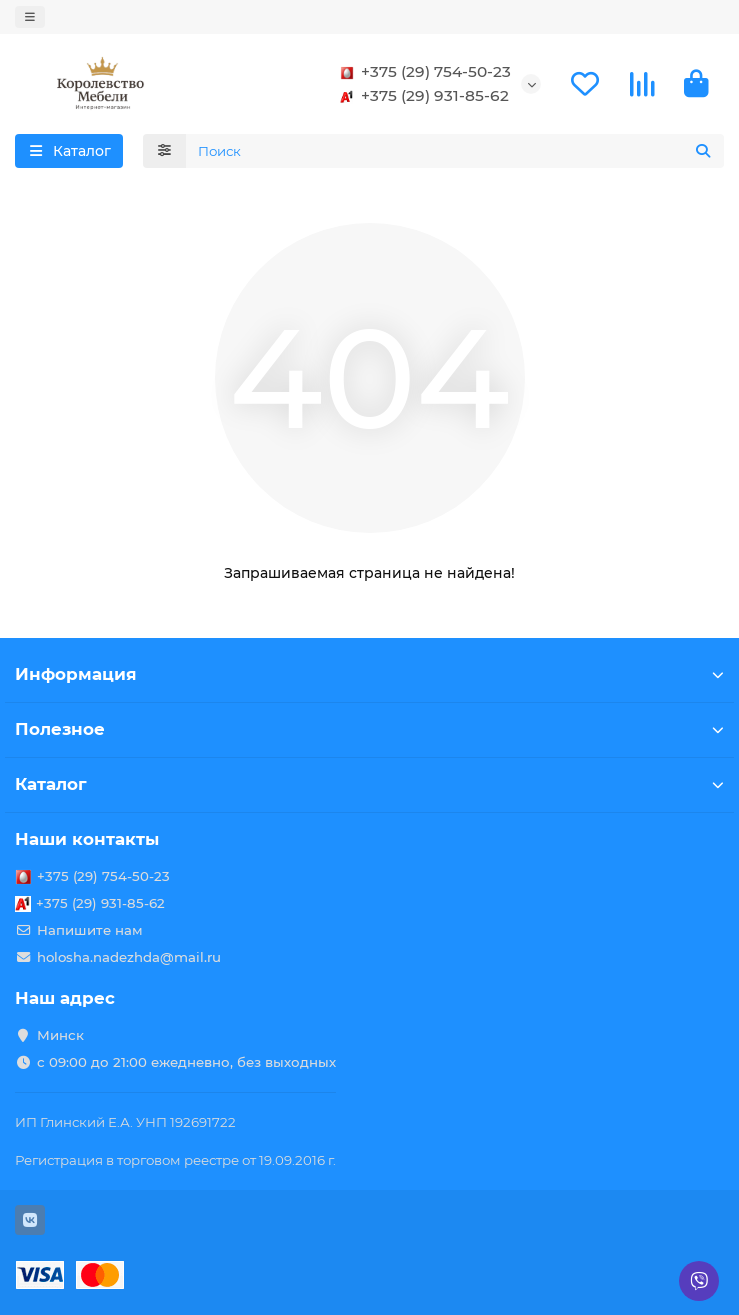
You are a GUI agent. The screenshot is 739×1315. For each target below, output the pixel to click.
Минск (60, 1035)
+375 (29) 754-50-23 (422, 72)
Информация (369, 674)
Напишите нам (90, 930)
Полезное (369, 729)
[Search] (455, 151)
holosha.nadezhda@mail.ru (129, 957)
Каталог (369, 784)
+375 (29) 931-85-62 (421, 96)
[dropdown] (30, 17)
